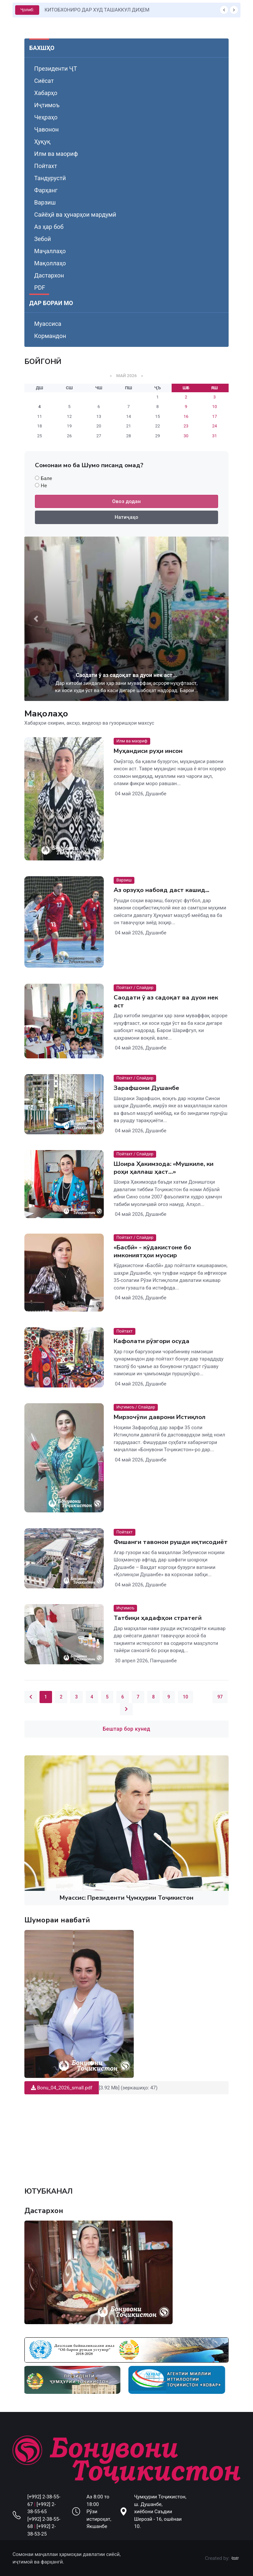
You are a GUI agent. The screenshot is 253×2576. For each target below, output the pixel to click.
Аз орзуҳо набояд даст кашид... (161, 890)
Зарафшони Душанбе (146, 1088)
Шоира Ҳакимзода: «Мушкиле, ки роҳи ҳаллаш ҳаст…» (163, 1168)
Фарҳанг (46, 190)
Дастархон (49, 275)
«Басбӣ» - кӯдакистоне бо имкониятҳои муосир (152, 1251)
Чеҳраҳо (46, 117)
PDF (39, 287)
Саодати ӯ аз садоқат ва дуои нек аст (166, 1001)
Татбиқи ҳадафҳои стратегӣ (158, 1618)
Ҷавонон (46, 129)
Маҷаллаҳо (50, 251)
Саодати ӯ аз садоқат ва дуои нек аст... (126, 675)
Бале (46, 478)
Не (44, 486)
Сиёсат (44, 80)
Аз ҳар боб (49, 226)
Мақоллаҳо (50, 263)
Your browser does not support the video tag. (126, 2137)
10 (185, 1696)
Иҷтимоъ (47, 105)
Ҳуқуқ (42, 141)
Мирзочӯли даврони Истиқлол (160, 1417)
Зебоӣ (42, 238)
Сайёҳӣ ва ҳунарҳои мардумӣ (75, 214)
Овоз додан (126, 501)
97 (220, 1696)
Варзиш (45, 202)
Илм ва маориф (56, 153)
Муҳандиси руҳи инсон (148, 751)
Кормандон (50, 335)
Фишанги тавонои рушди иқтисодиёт (171, 1542)
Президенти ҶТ (55, 68)
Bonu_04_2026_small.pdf (61, 2088)
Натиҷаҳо (126, 517)
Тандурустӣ (50, 178)
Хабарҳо (45, 92)
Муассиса (47, 323)
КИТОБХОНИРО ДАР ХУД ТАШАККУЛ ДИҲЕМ (96, 10)
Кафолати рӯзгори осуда (151, 1341)
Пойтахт (45, 165)
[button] (36, 619)
